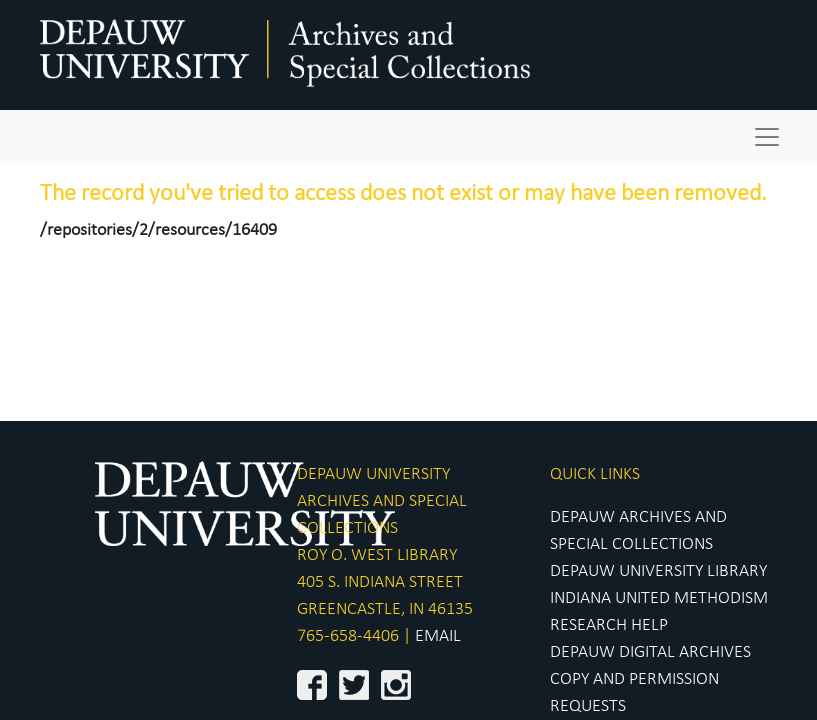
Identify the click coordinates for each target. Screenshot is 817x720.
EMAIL (438, 636)
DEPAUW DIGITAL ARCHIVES (650, 652)
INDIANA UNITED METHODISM (659, 598)
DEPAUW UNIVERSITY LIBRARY (658, 571)
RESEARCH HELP (609, 625)
